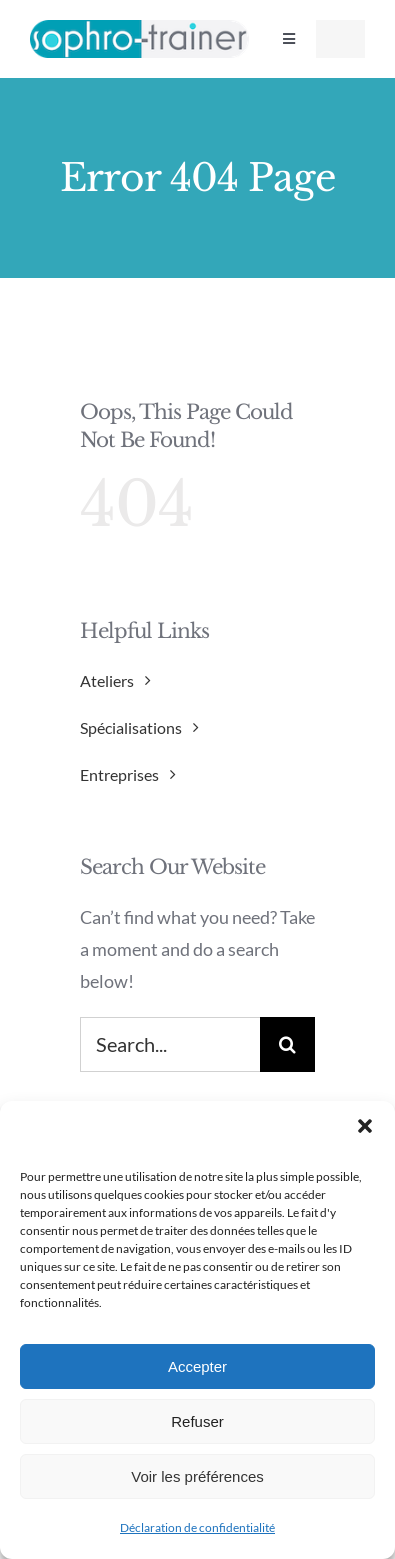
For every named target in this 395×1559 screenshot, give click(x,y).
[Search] (287, 1044)
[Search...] (170, 1044)
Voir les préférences (197, 1476)
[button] (365, 1126)
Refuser (197, 1421)
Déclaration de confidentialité (197, 1527)
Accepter (197, 1366)
